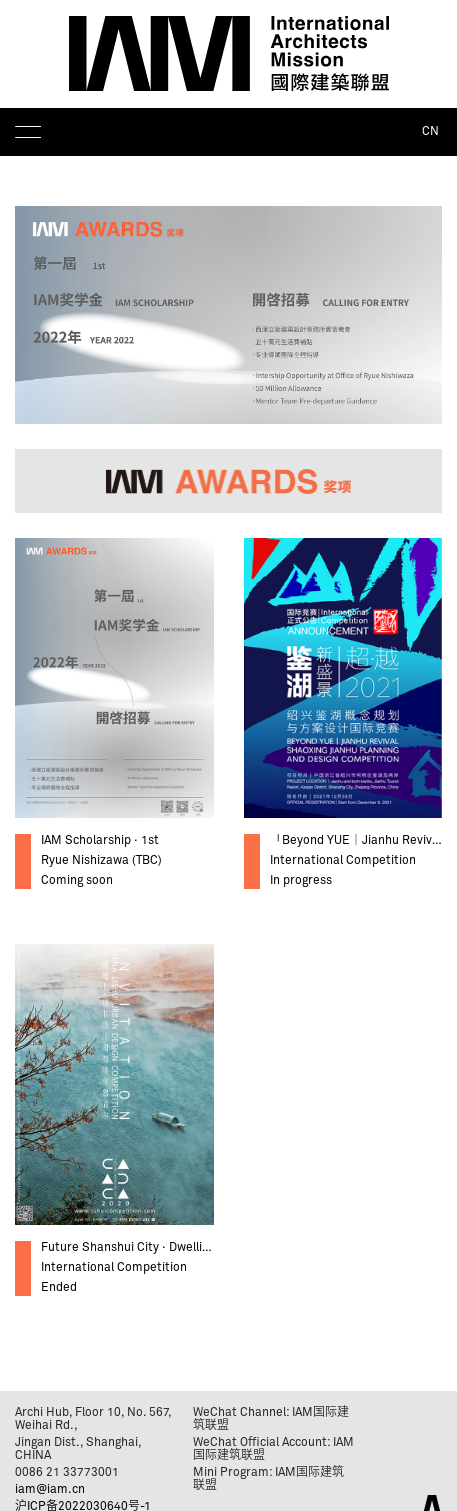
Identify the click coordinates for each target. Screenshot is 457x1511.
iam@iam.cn (50, 1490)
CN (430, 132)
